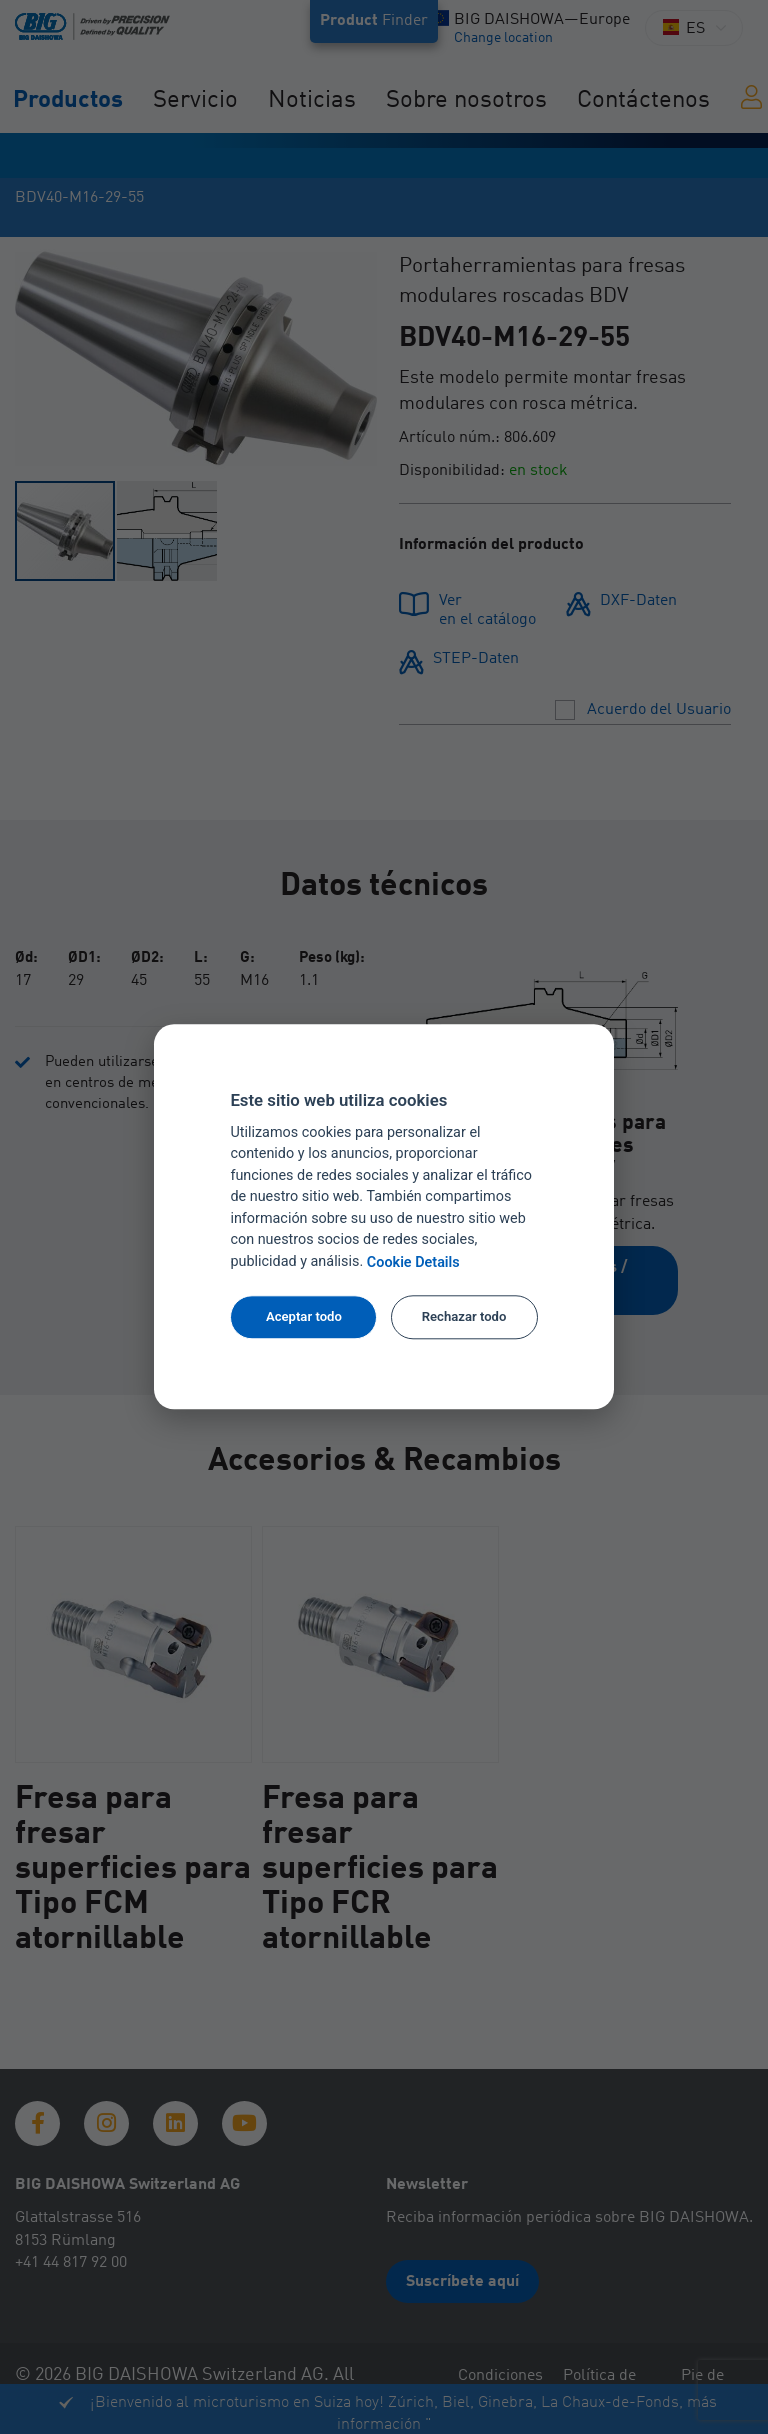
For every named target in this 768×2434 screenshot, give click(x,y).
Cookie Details (413, 1262)
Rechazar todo (464, 1316)
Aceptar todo (304, 1316)
